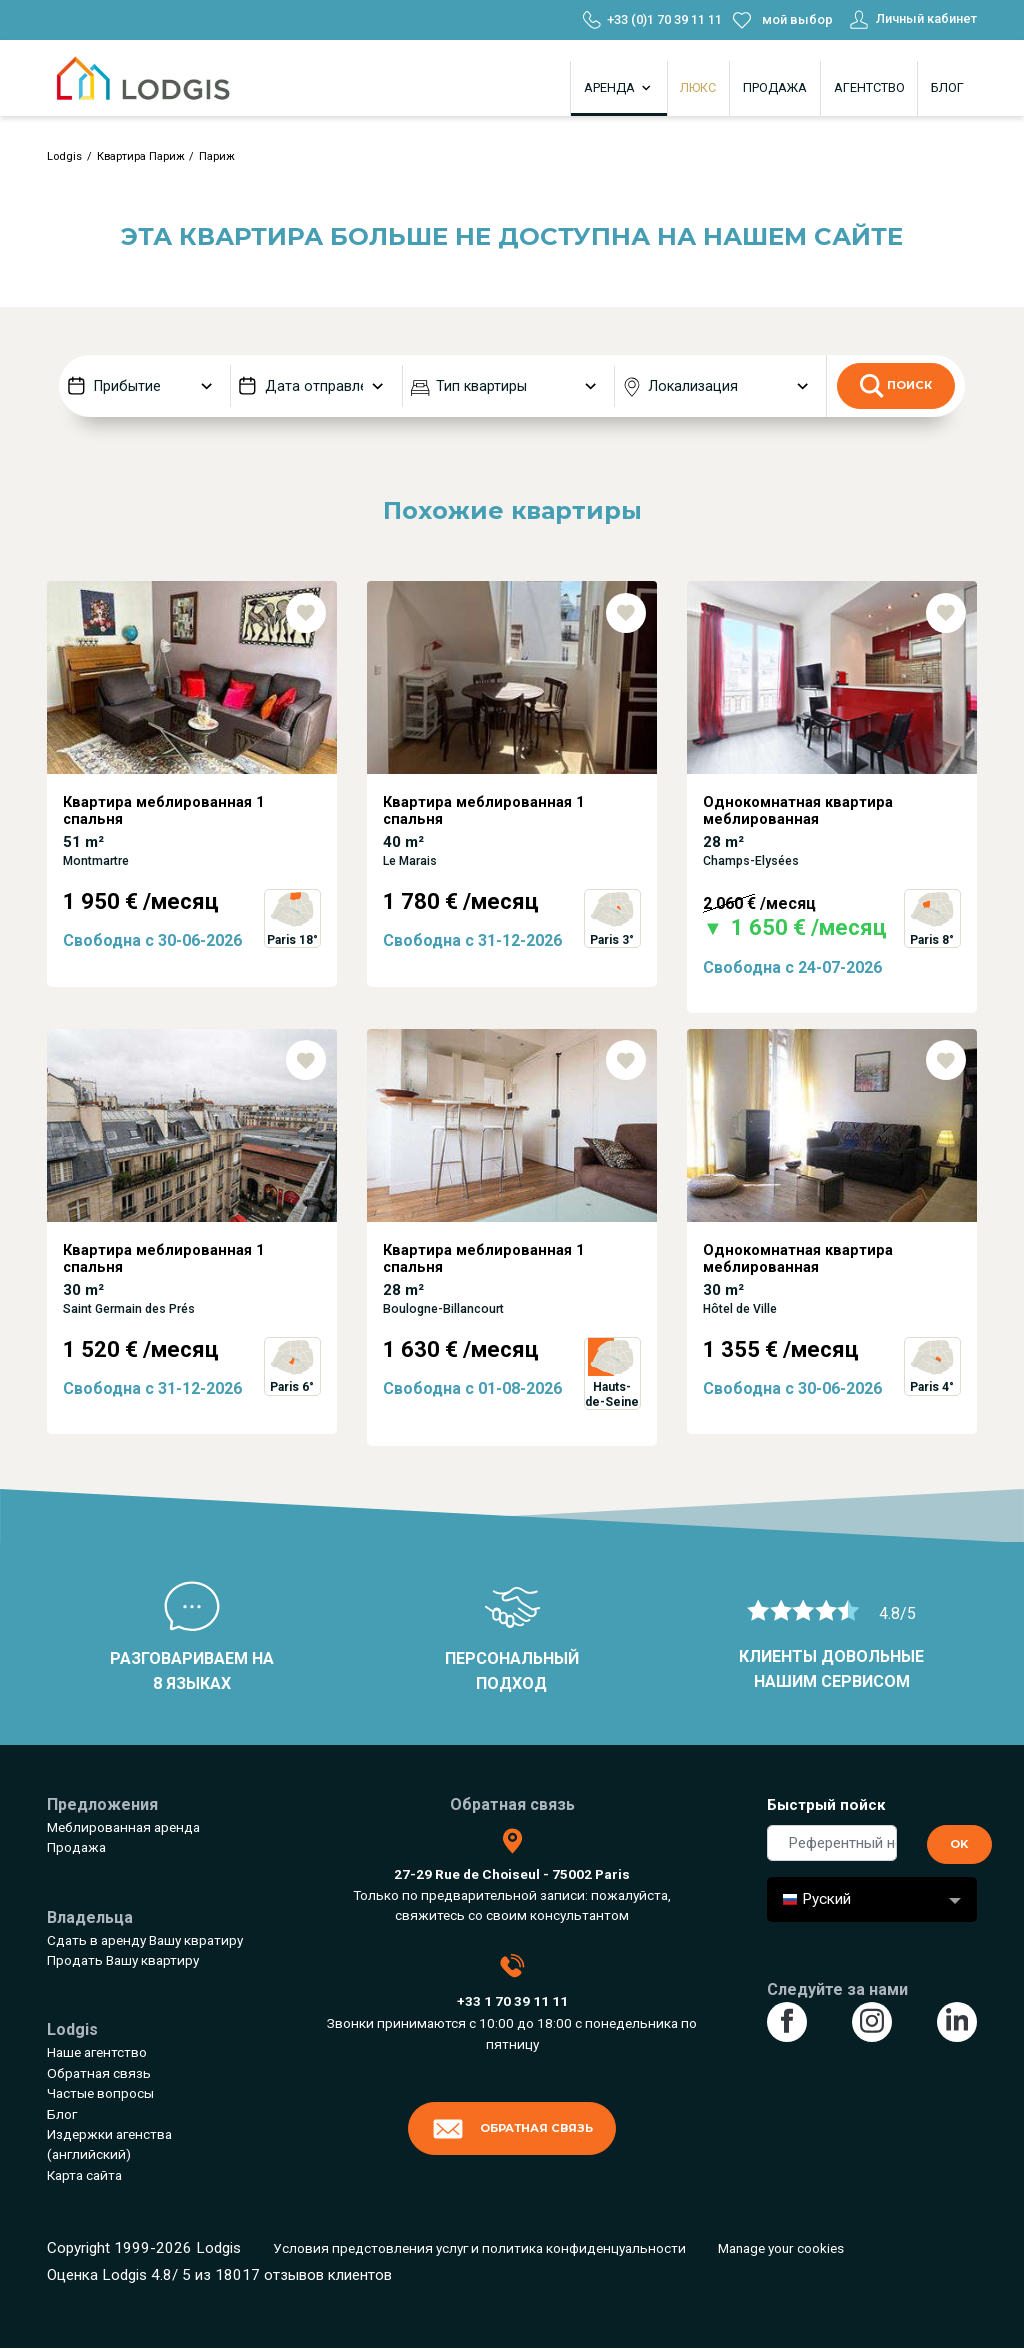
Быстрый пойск (826, 1805)
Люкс (698, 87)
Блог (947, 87)
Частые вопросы (100, 2093)
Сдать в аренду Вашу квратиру (145, 1940)
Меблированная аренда (123, 1827)
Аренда (619, 88)
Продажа (775, 87)
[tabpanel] (192, 805)
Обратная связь (99, 2073)
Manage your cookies (781, 2248)
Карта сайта (84, 2175)
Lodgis (64, 156)
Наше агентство (97, 2052)
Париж (217, 156)
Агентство (869, 87)
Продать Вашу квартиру (123, 1960)
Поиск (896, 386)
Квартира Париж (141, 156)
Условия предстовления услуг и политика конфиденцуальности (479, 2248)
